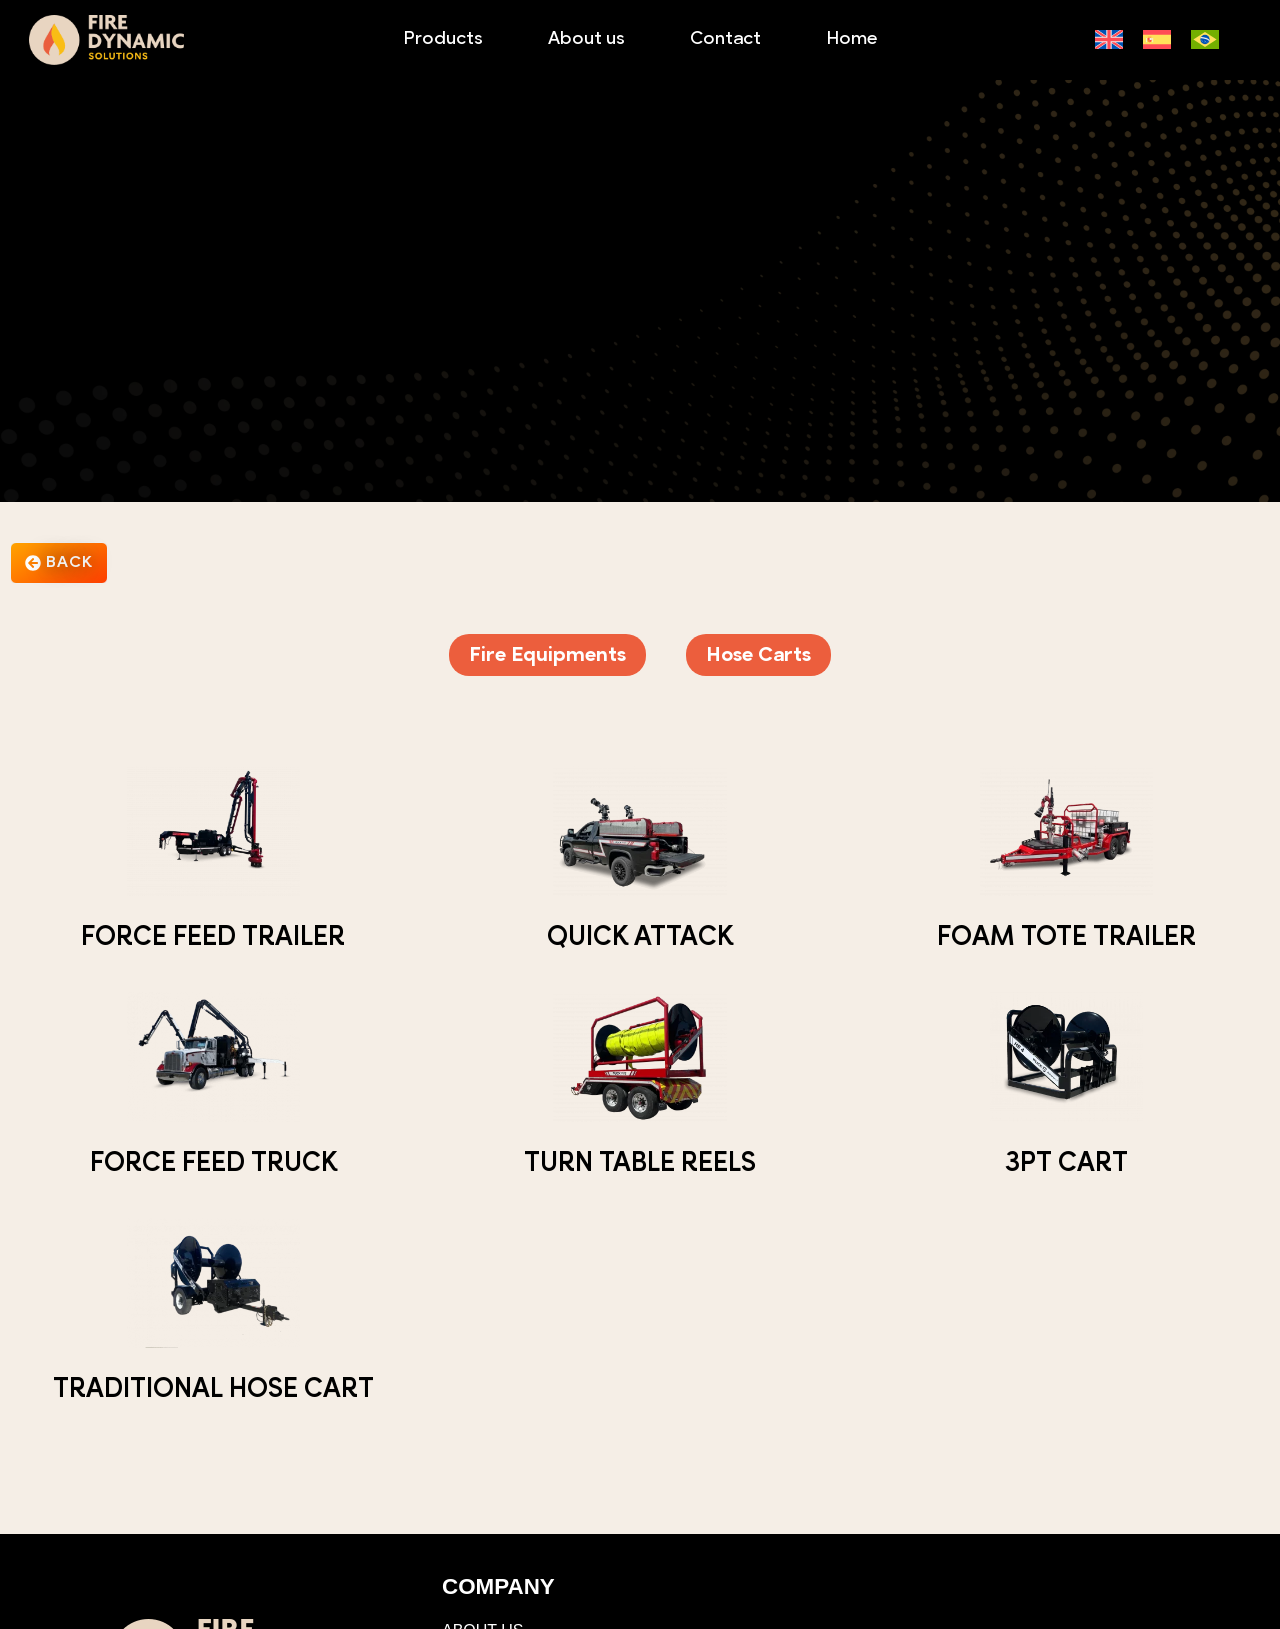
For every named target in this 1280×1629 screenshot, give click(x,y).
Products (443, 39)
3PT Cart (1066, 1164)
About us (586, 39)
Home (851, 39)
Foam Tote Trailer (1066, 938)
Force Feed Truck (213, 1164)
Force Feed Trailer (213, 938)
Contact (725, 39)
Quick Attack (640, 938)
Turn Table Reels (640, 1164)
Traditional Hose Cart (213, 1390)
